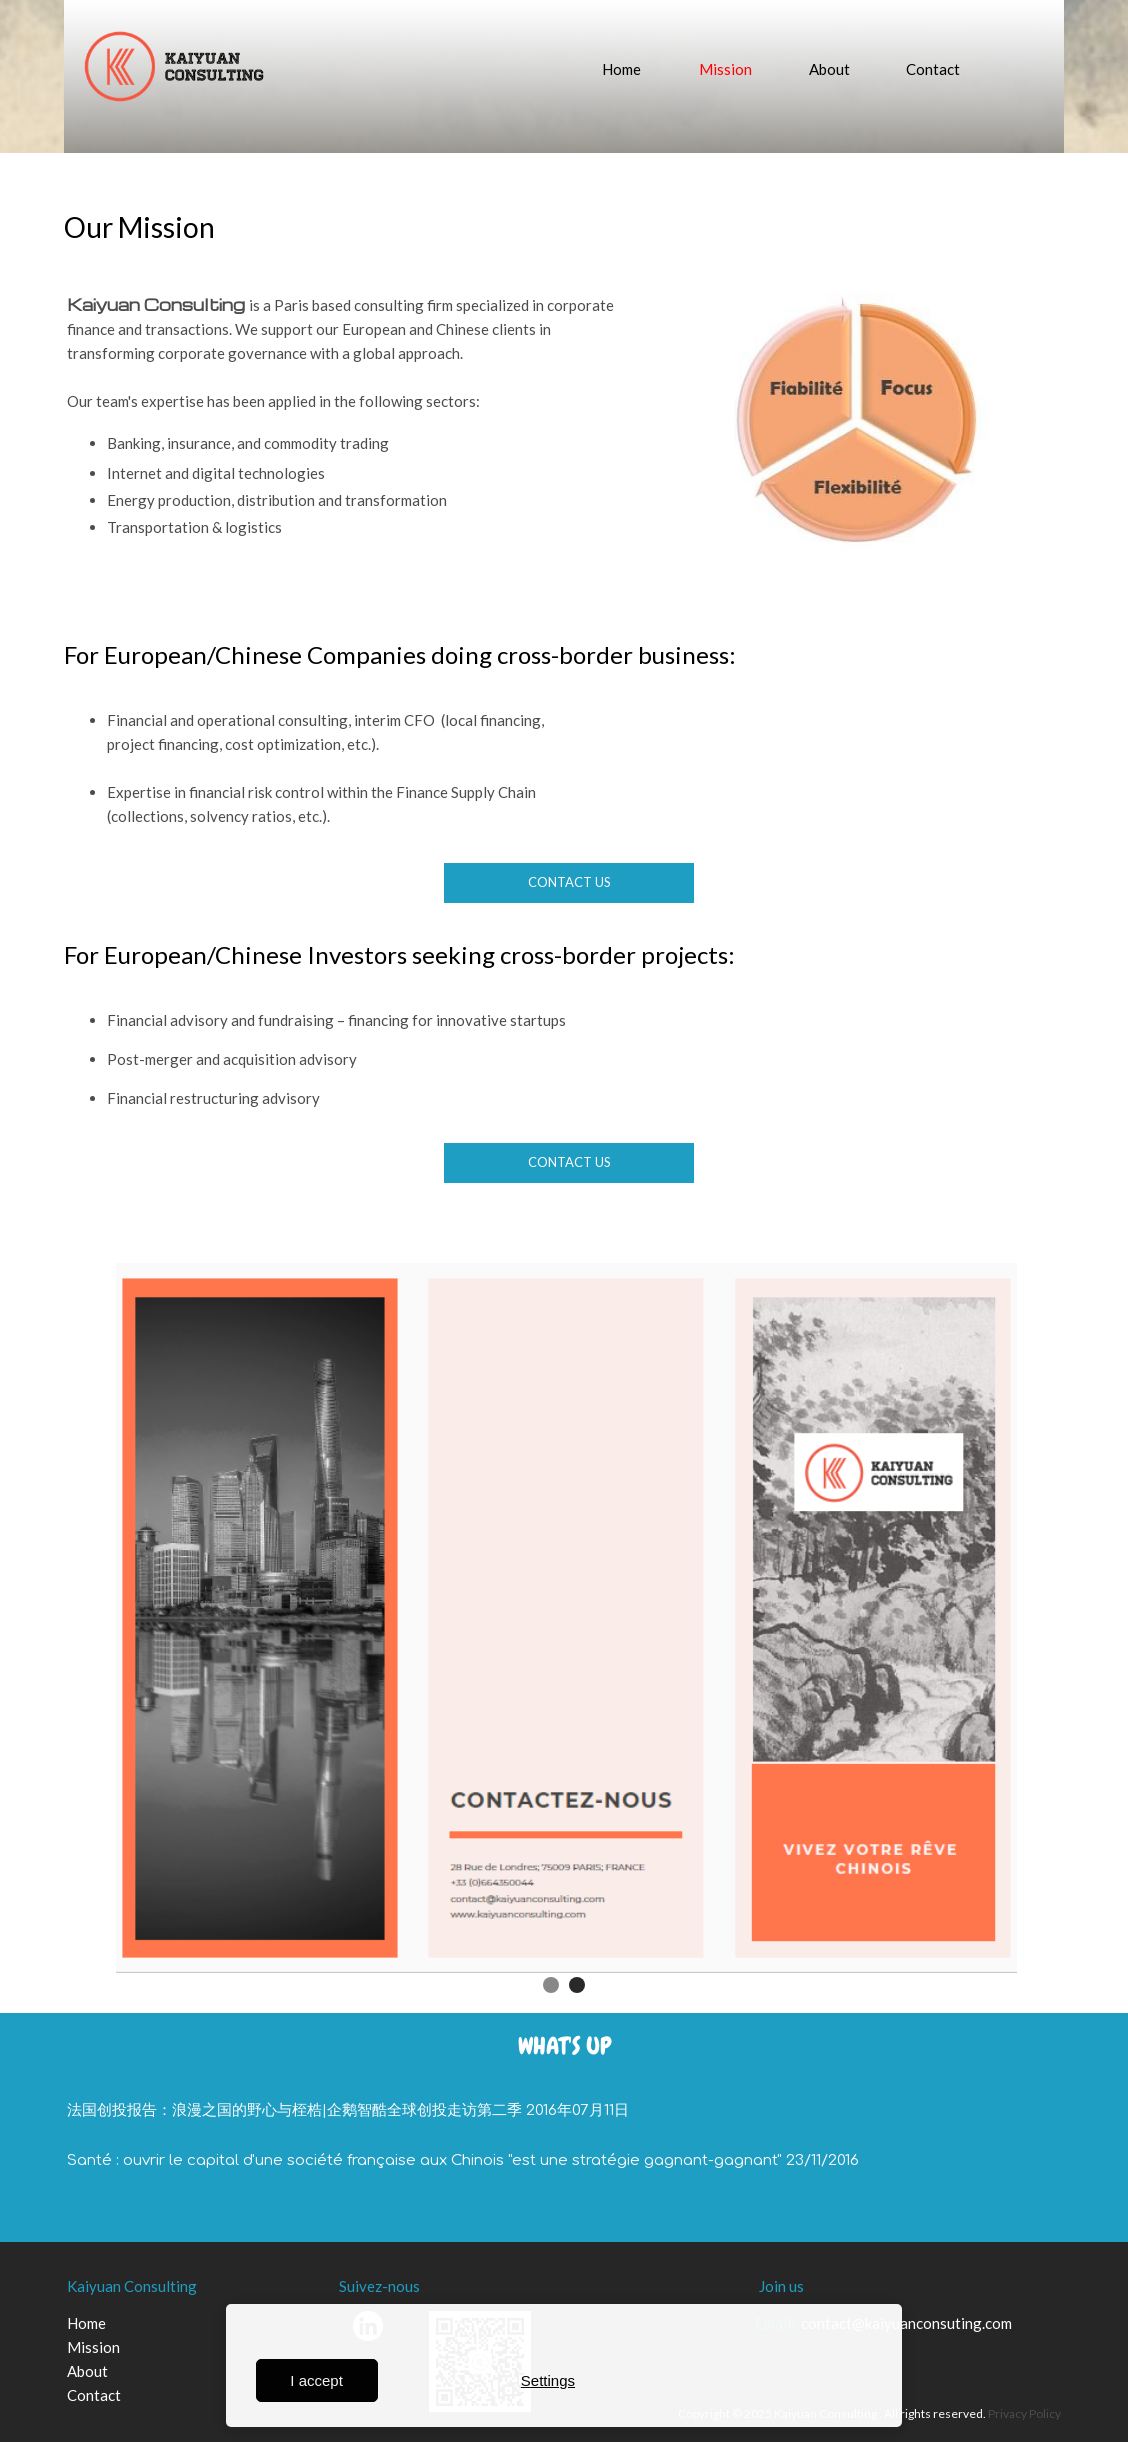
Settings (548, 2380)
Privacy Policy (1024, 2413)
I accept (316, 2380)
